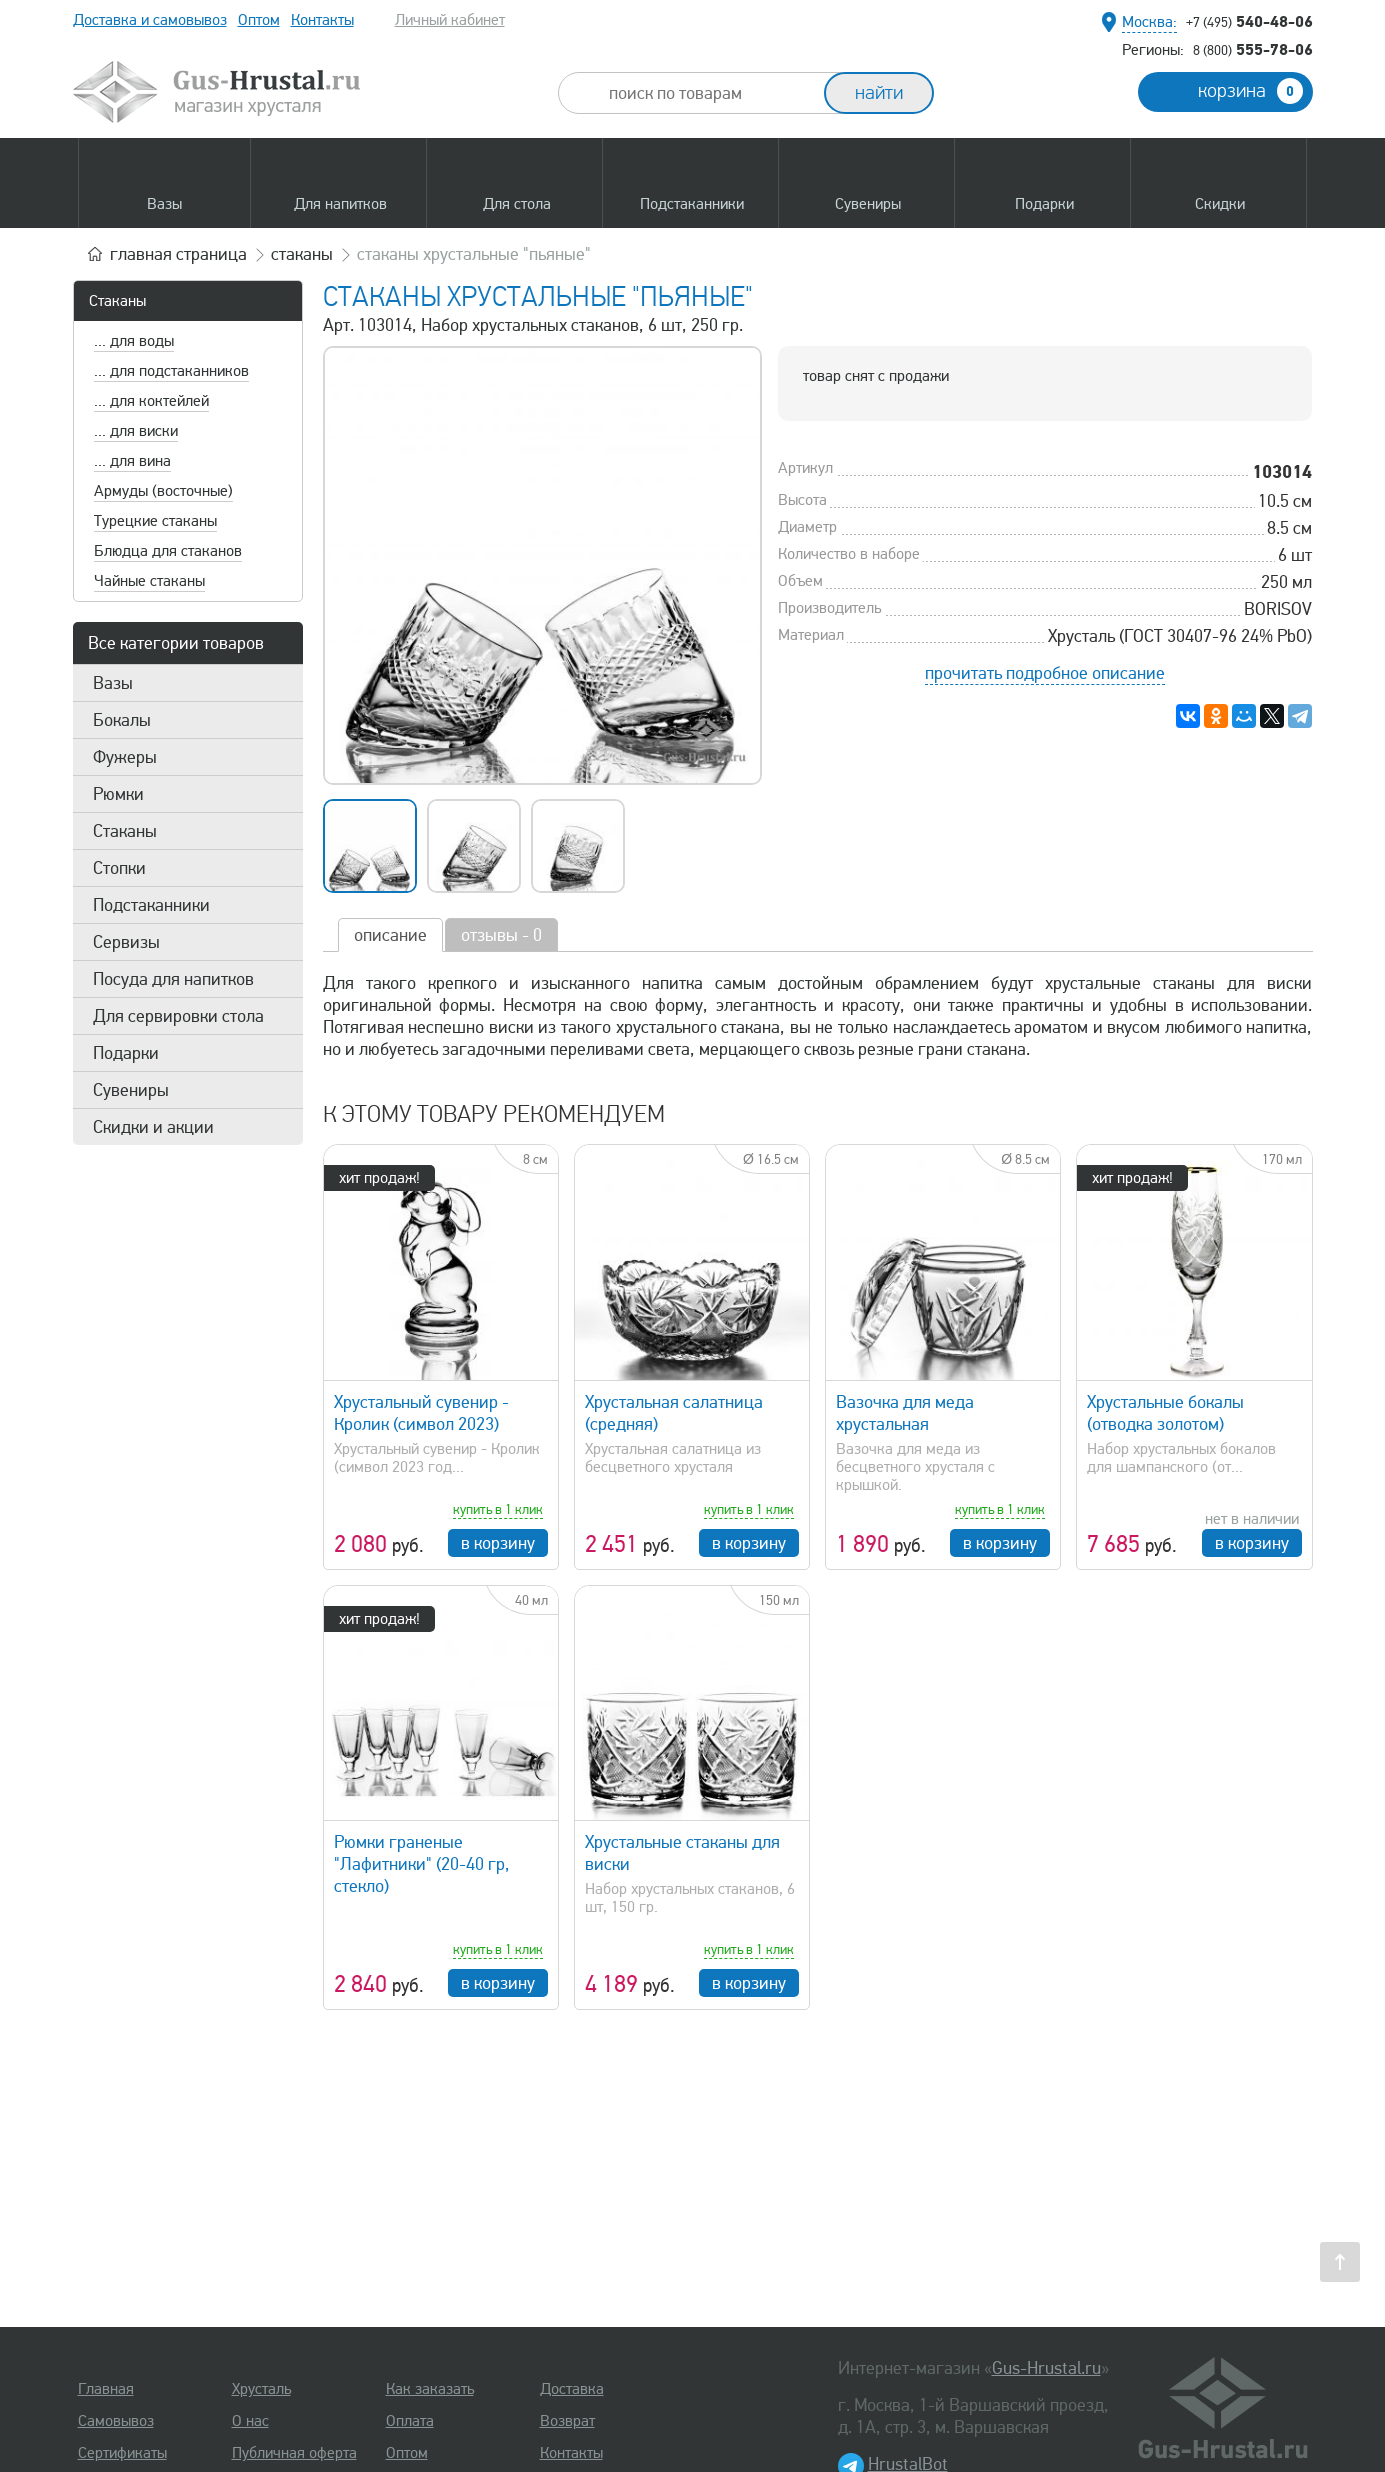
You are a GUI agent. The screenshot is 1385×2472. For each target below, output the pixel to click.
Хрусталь (261, 2389)
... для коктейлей (151, 401)
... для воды (134, 341)
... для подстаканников (171, 371)
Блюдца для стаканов (168, 551)
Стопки (119, 868)
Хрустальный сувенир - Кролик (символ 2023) (421, 1413)
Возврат (567, 2421)
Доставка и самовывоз (150, 20)
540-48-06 (1249, 21)
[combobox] (709, 93)
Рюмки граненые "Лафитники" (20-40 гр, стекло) (422, 1864)
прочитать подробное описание (1045, 673)
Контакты (322, 20)
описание (390, 935)
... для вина (132, 461)
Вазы (113, 683)
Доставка (572, 2389)
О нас (250, 2421)
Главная (106, 2389)
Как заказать (430, 2389)
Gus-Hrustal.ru (1046, 2368)
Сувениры (131, 1090)
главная (178, 254)
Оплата (410, 2421)
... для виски (136, 431)
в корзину (498, 1543)
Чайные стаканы (149, 581)
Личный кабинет (450, 20)
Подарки (126, 1053)
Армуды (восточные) (163, 491)
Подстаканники (151, 905)
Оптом (259, 20)
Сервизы (126, 942)
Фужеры (125, 757)
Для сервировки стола (178, 1016)
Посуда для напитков (173, 979)
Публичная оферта (294, 2453)
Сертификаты (122, 2453)
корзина (1250, 91)
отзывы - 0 (501, 935)
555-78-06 (1253, 49)
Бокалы (122, 720)
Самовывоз (116, 2421)
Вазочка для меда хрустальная (905, 1413)
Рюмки (118, 794)
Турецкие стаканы (155, 521)
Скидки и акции (153, 1127)
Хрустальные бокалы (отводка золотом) (1165, 1413)
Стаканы (117, 301)
